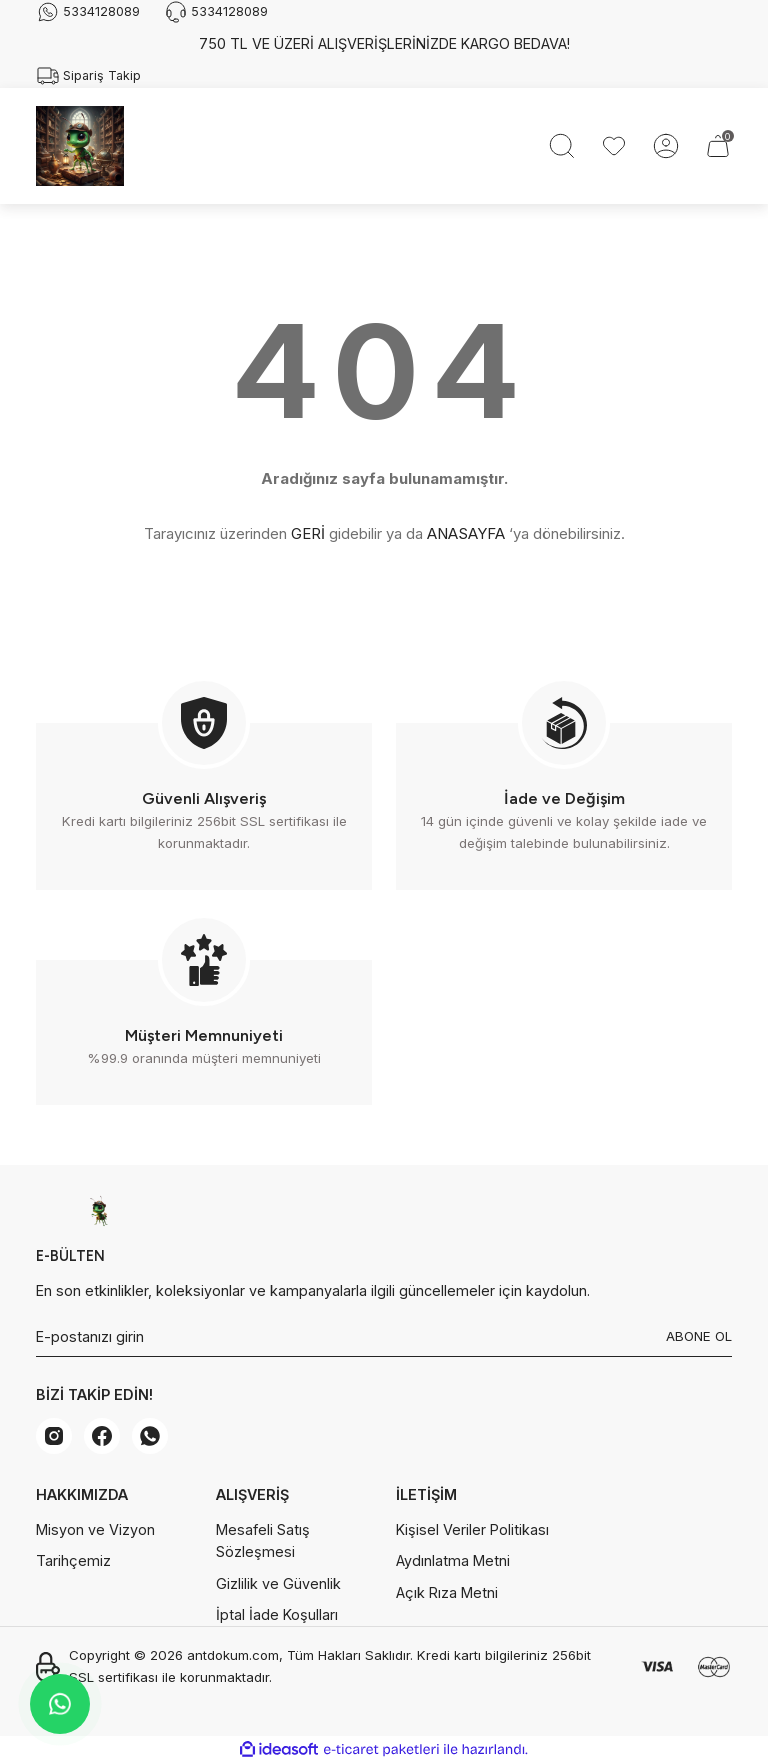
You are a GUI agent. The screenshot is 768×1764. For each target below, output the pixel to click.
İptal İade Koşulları (277, 1614)
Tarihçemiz (73, 1560)
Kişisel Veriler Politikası (472, 1529)
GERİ (308, 533)
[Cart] (718, 146)
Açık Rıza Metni (447, 1592)
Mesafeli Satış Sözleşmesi (263, 1540)
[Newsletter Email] (384, 1337)
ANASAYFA (466, 533)
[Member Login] (666, 146)
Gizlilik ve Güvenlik (278, 1583)
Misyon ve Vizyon (95, 1529)
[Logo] (80, 146)
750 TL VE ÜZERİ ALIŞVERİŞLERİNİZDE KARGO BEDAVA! (384, 43)
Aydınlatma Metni (453, 1560)
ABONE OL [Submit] (699, 1336)
